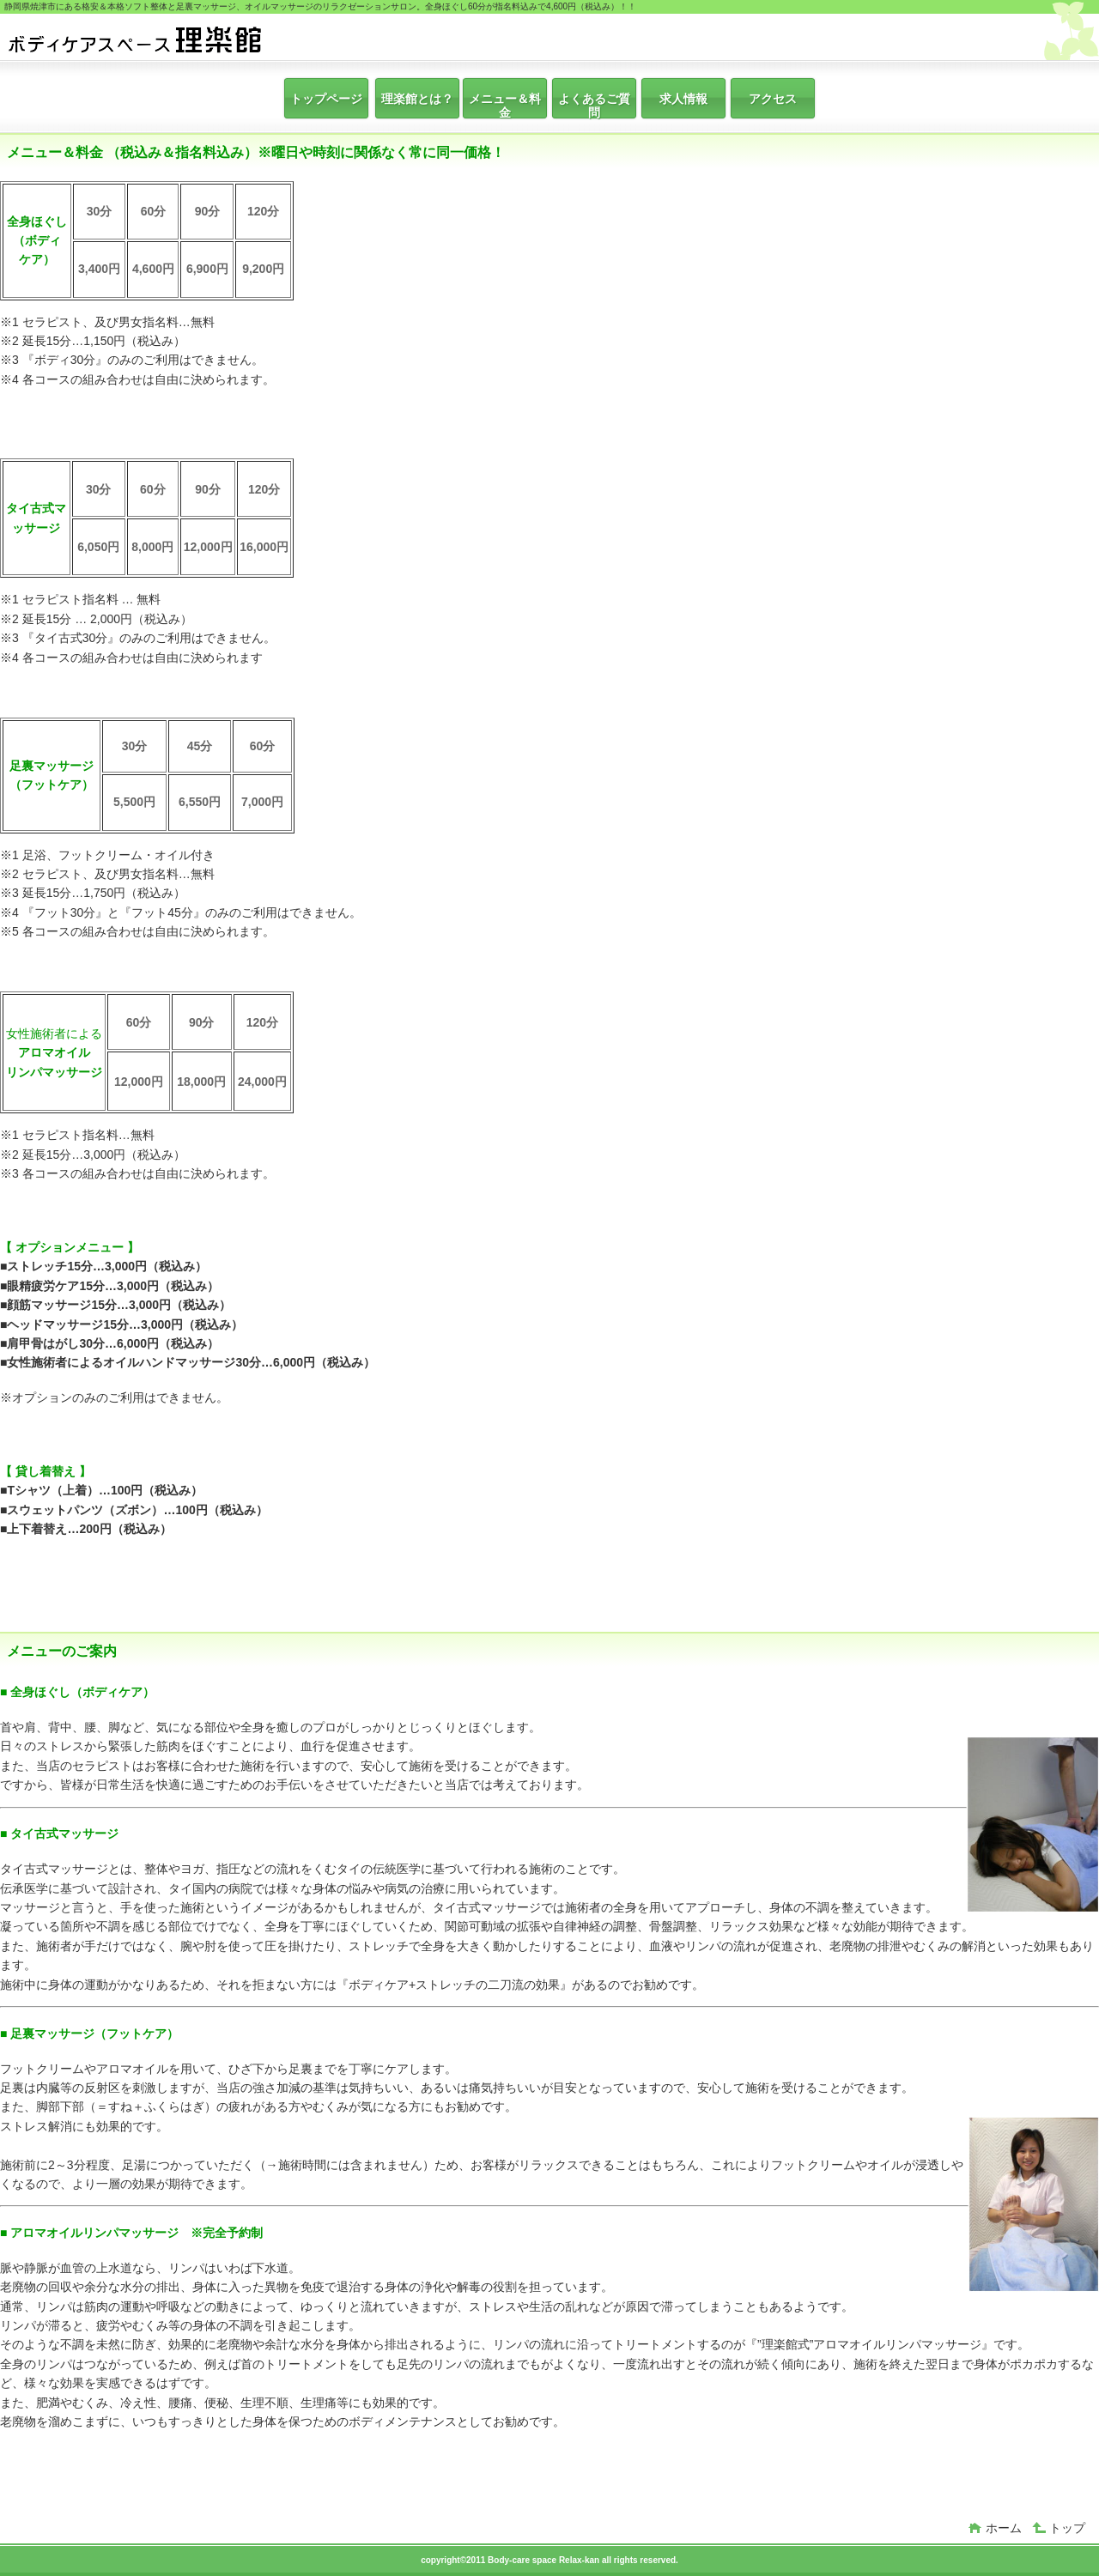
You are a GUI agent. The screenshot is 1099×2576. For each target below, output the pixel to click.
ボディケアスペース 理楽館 (135, 39)
